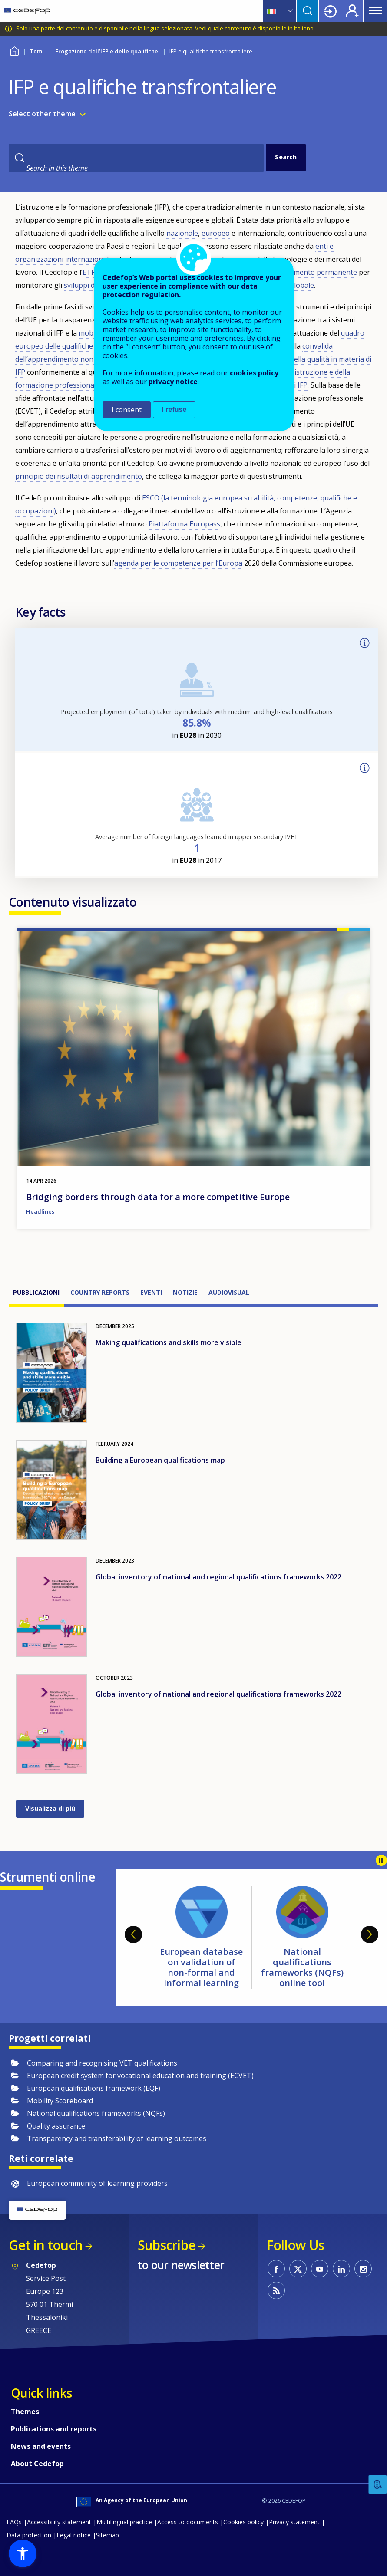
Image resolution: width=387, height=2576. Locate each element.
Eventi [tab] (151, 1292)
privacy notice (173, 381)
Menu (375, 10)
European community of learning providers (97, 2183)
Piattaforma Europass (184, 524)
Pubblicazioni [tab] (36, 1292)
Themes (25, 2411)
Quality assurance (56, 2126)
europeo (216, 233)
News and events (41, 2446)
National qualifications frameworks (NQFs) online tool (302, 1967)
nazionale (182, 233)
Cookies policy (243, 2522)
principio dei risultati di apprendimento (78, 476)
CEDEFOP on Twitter (298, 2268)
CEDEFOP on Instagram (363, 2268)
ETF (89, 272)
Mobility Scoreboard (60, 2101)
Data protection (29, 2535)
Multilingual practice (124, 2522)
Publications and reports (53, 2429)
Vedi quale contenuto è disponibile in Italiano (254, 28)
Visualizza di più (50, 1808)
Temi (37, 51)
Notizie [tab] (185, 1292)
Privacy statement (294, 2522)
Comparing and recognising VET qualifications (102, 2063)
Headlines (40, 1211)
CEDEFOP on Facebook (276, 2268)
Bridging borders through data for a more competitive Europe (158, 1197)
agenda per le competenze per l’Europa (178, 563)
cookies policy (254, 373)
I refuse (174, 409)
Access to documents (187, 2522)
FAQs (14, 2522)
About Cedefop (37, 2463)
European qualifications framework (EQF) (93, 2088)
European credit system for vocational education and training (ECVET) (140, 2075)
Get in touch (46, 2245)
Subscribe (166, 2245)
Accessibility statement (59, 2522)
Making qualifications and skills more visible (168, 1342)
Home (14, 50)
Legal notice (73, 2535)
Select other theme (42, 113)
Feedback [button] (378, 2484)
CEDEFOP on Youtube (319, 2268)
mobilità (92, 333)
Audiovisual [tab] (228, 1292)
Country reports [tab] (99, 1292)
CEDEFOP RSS (276, 2290)
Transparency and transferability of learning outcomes (116, 2138)
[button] (22, 2553)
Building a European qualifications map (160, 1460)
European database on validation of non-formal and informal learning (201, 1967)
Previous (133, 1934)
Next (369, 1934)
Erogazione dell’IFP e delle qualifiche (106, 51)
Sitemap (107, 2535)
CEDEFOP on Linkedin (341, 2268)
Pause (381, 1860)
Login (330, 11)
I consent (127, 410)
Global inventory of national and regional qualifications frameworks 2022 (218, 1577)
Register (352, 11)
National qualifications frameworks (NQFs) (96, 2113)
